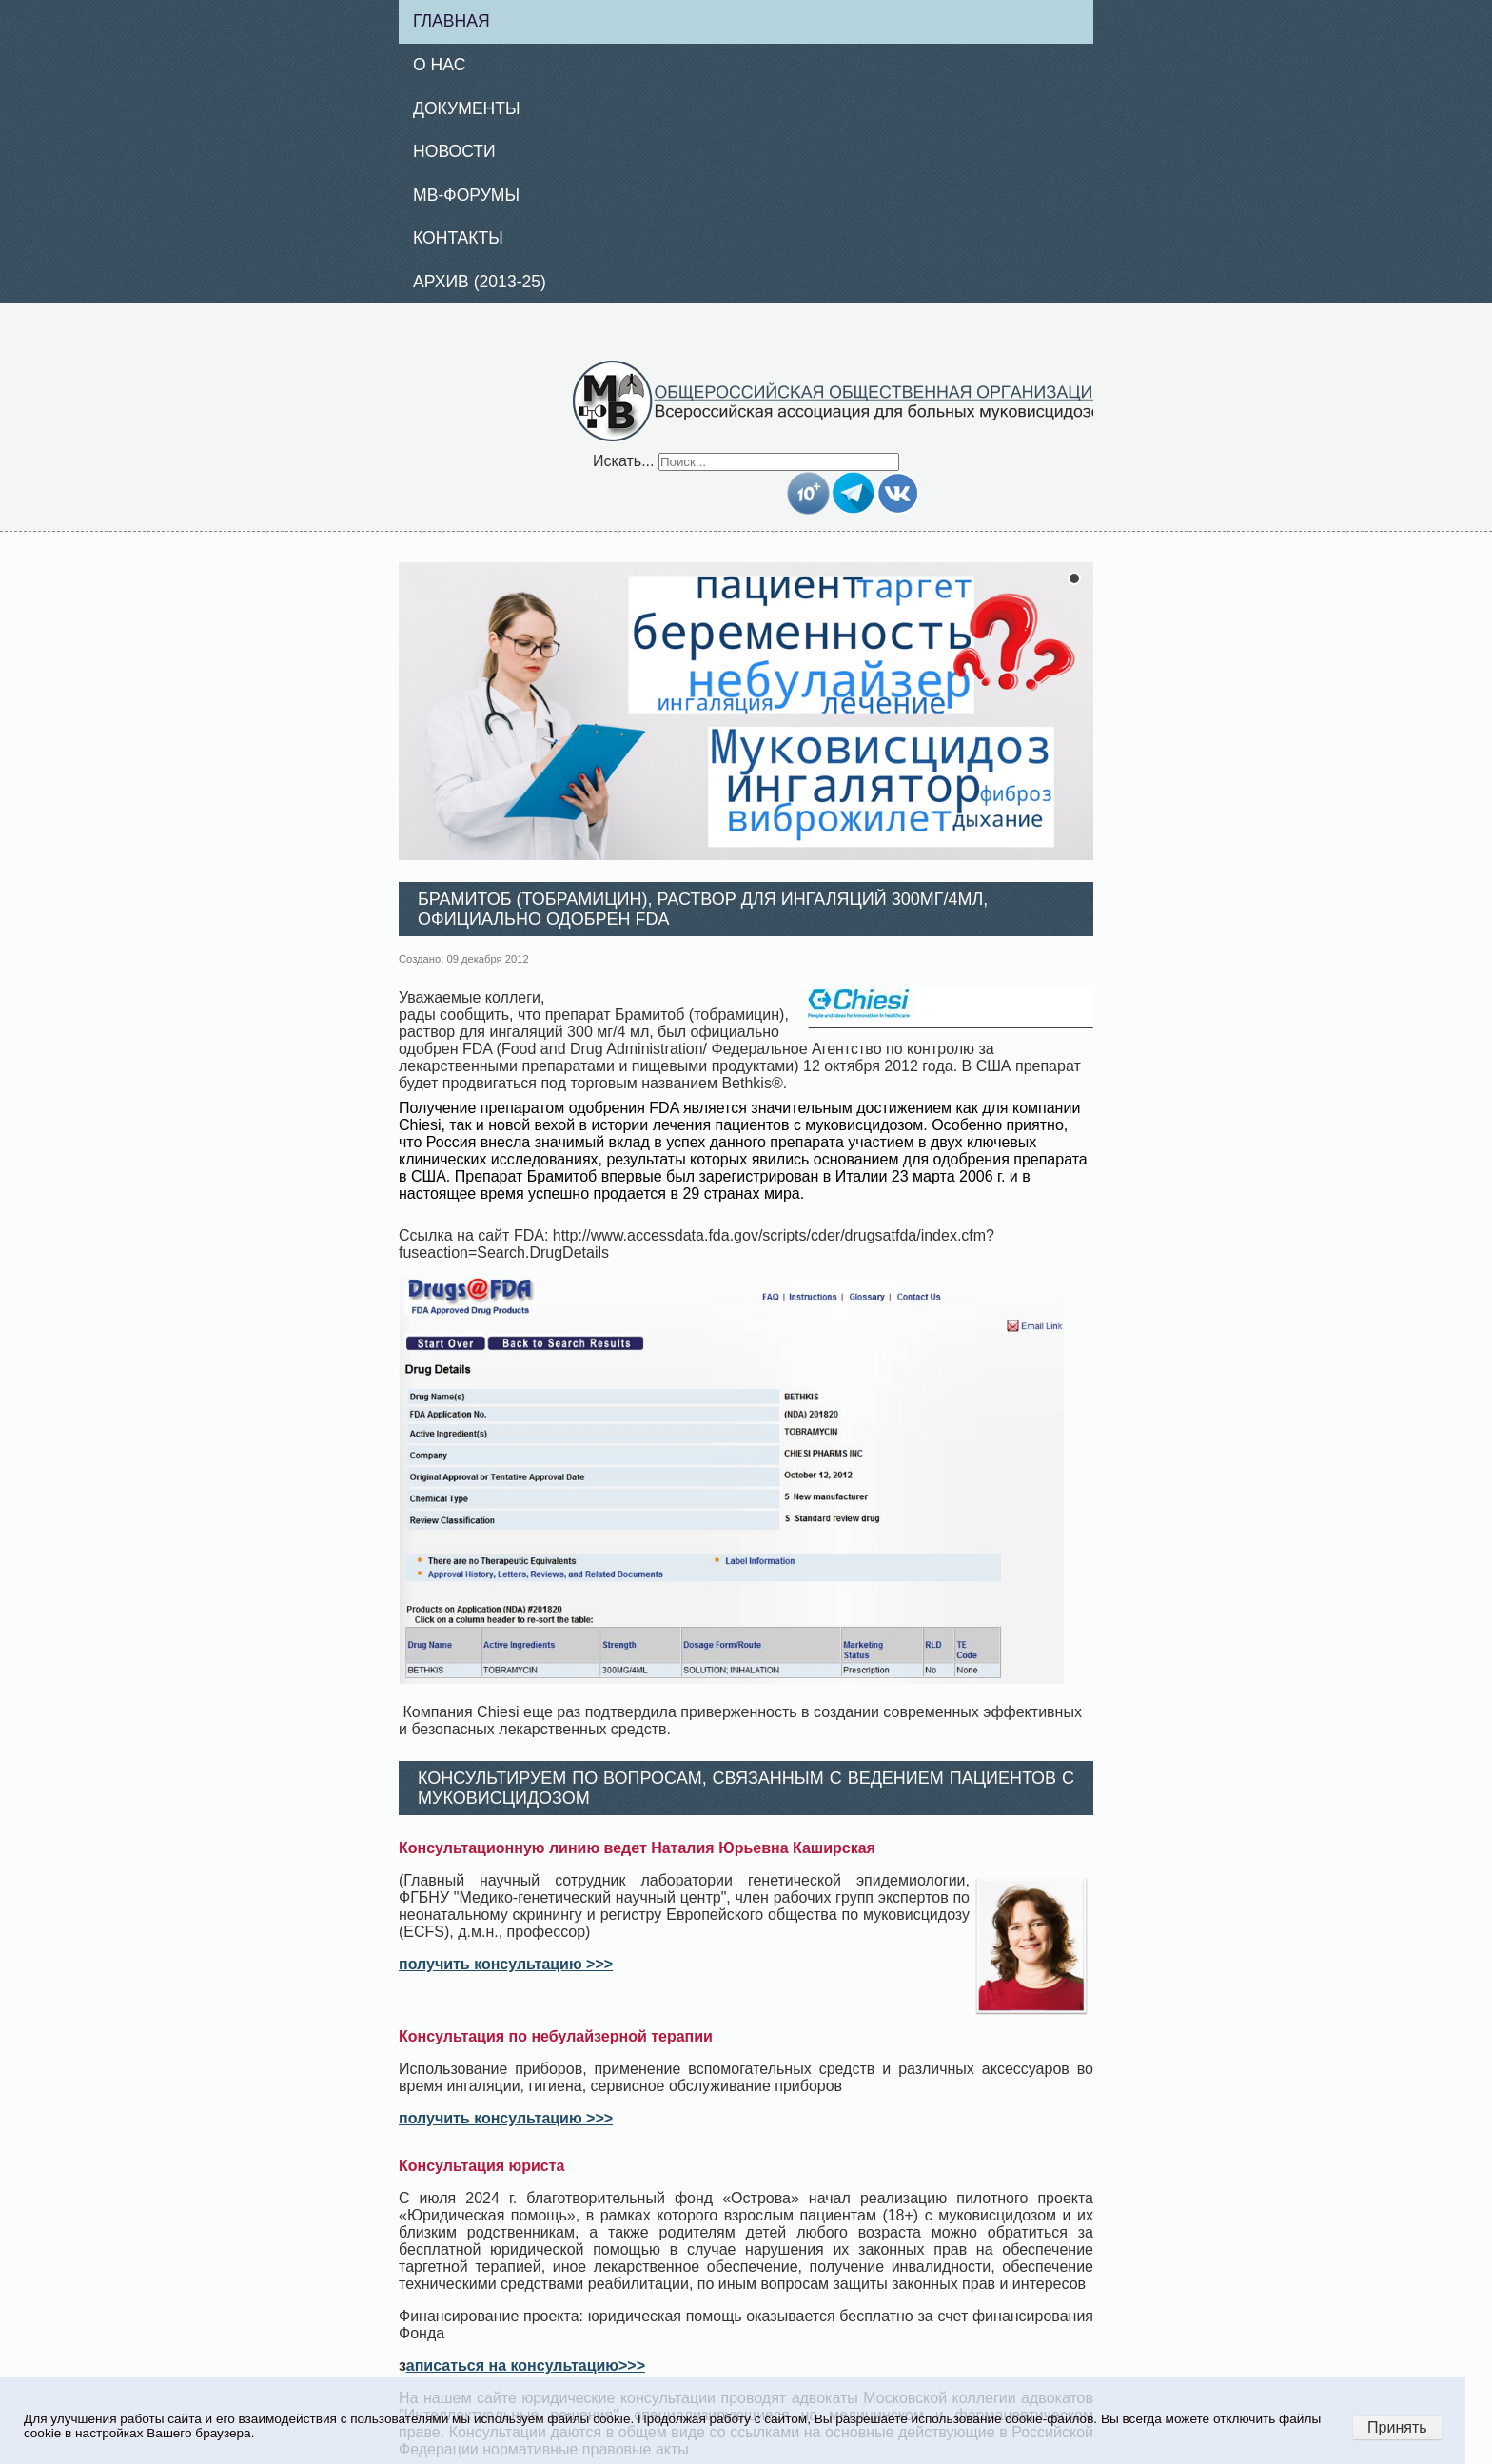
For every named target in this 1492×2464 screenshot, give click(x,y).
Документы (466, 108)
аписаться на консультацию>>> (525, 2365)
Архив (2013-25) (479, 281)
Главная (451, 20)
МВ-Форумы (466, 195)
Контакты (458, 237)
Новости (454, 151)
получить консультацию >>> (506, 1964)
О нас (439, 64)
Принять (1397, 2427)
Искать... (623, 461)
